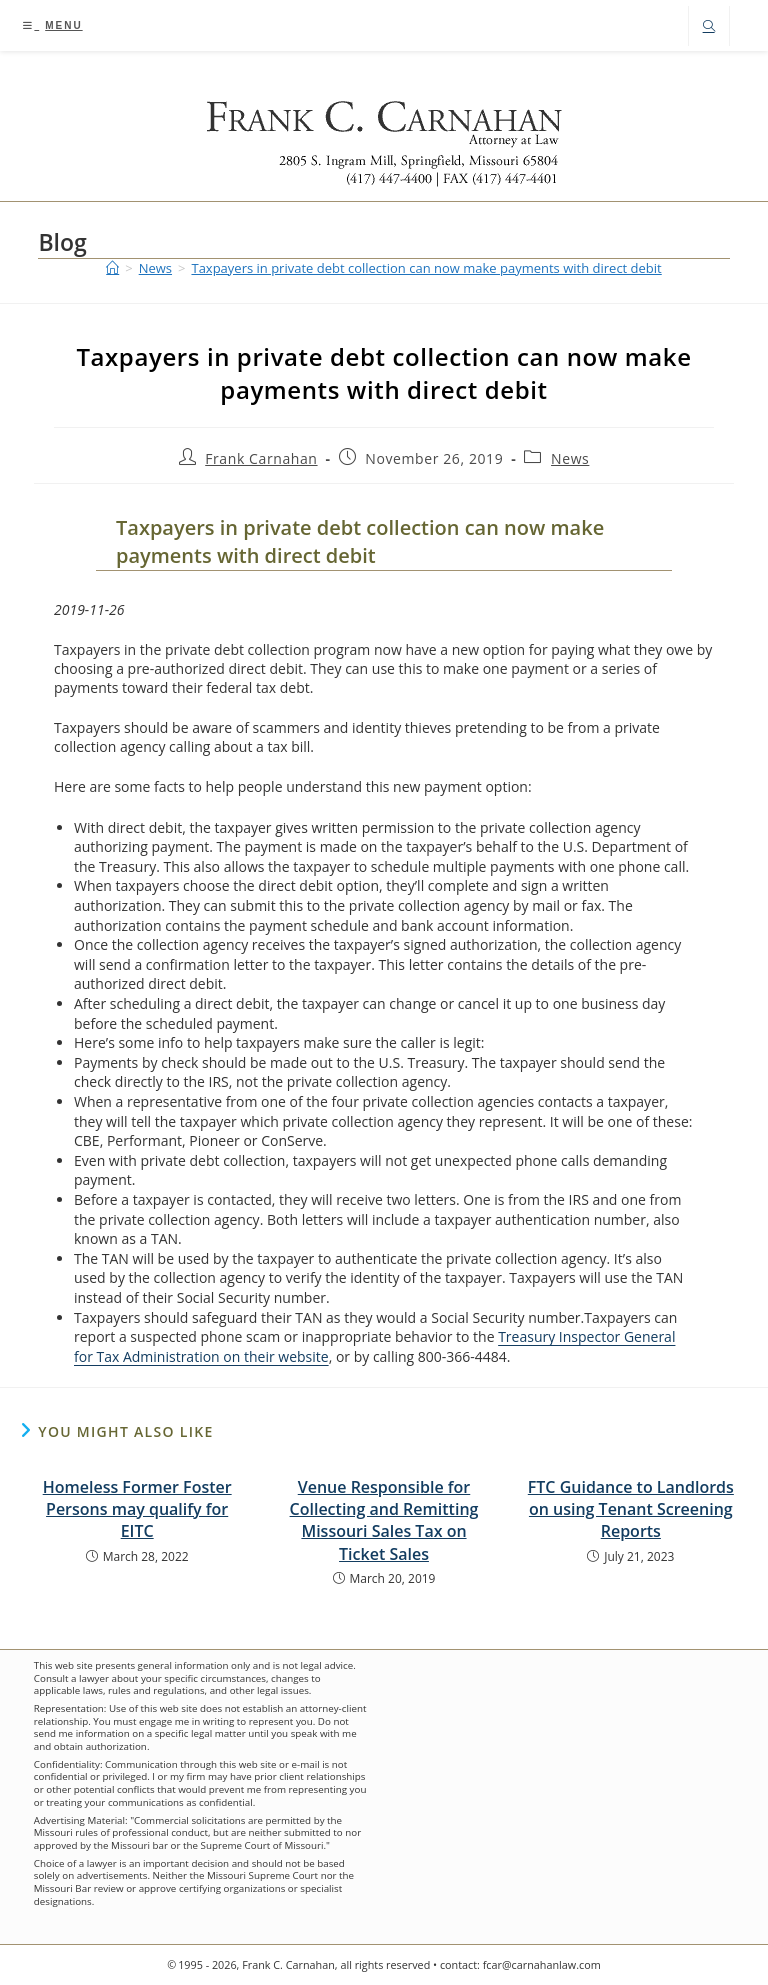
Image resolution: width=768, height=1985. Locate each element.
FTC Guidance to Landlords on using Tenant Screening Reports (631, 1509)
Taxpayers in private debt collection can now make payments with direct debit (426, 268)
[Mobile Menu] (52, 25)
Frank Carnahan (261, 458)
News (570, 458)
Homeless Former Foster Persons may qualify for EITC (137, 1509)
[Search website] (709, 27)
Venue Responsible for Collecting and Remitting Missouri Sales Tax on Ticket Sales (384, 1520)
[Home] (112, 268)
